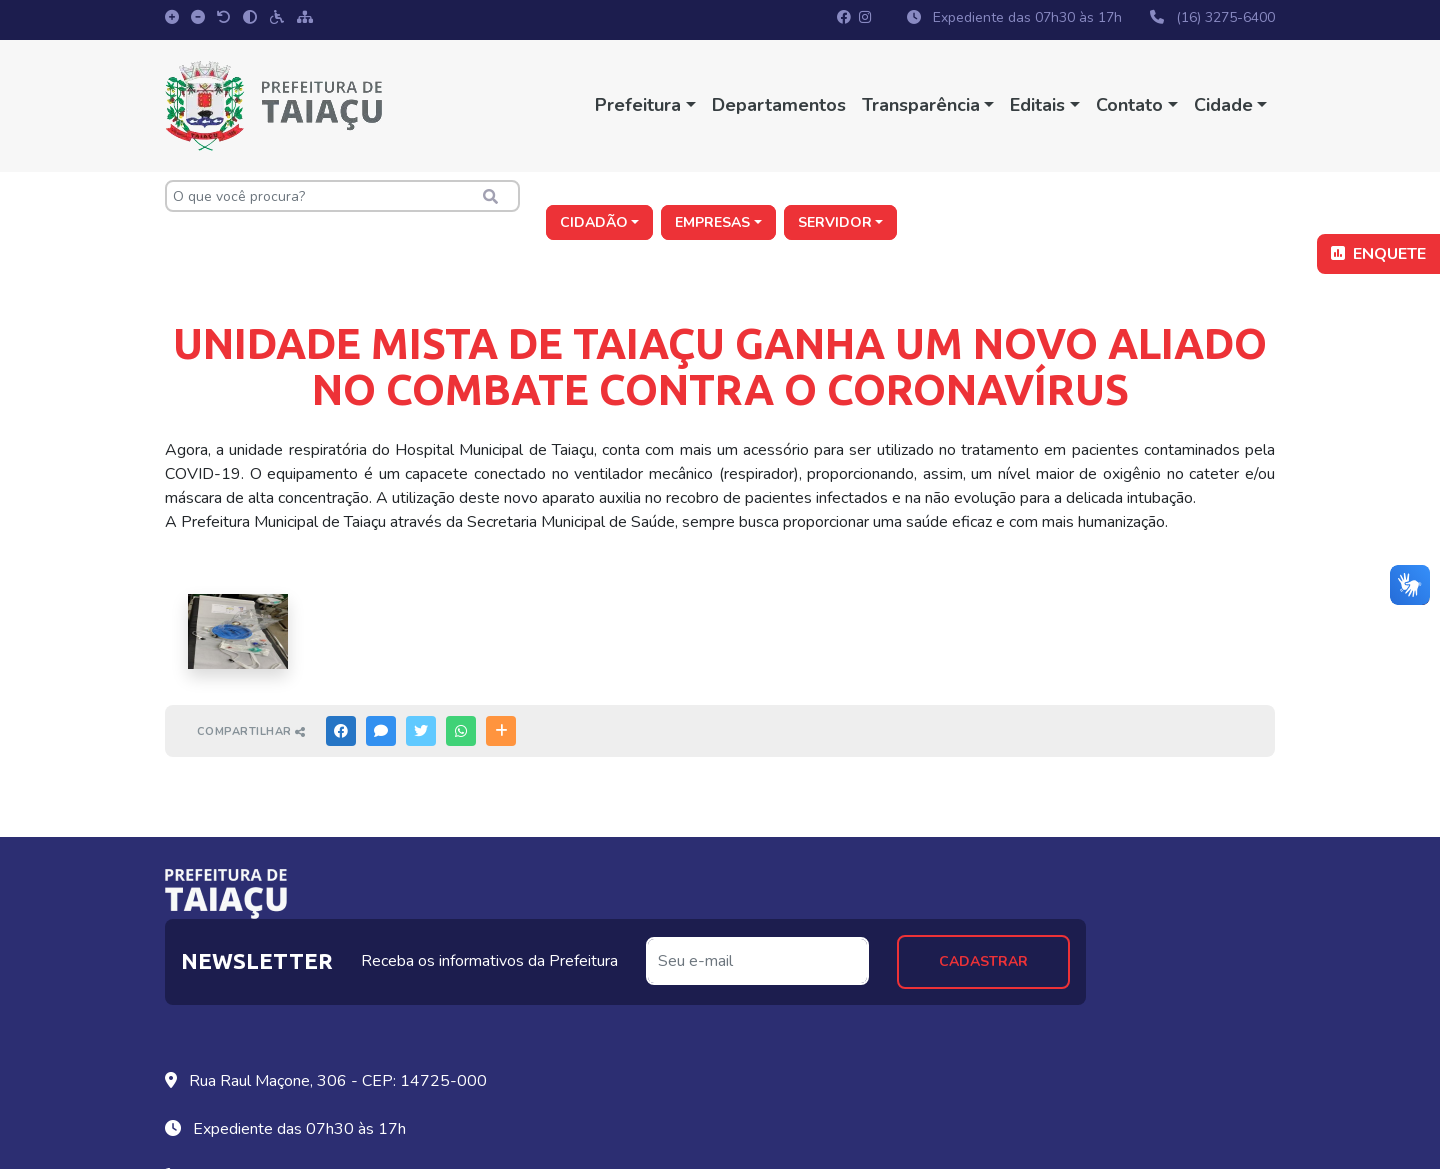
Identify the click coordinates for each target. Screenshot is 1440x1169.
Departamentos (779, 105)
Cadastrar (1172, 889)
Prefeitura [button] (638, 105)
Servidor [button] (1212, 196)
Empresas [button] (1090, 196)
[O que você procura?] (340, 196)
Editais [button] (1037, 105)
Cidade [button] (1222, 105)
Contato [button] (1129, 105)
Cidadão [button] (971, 196)
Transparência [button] (921, 105)
